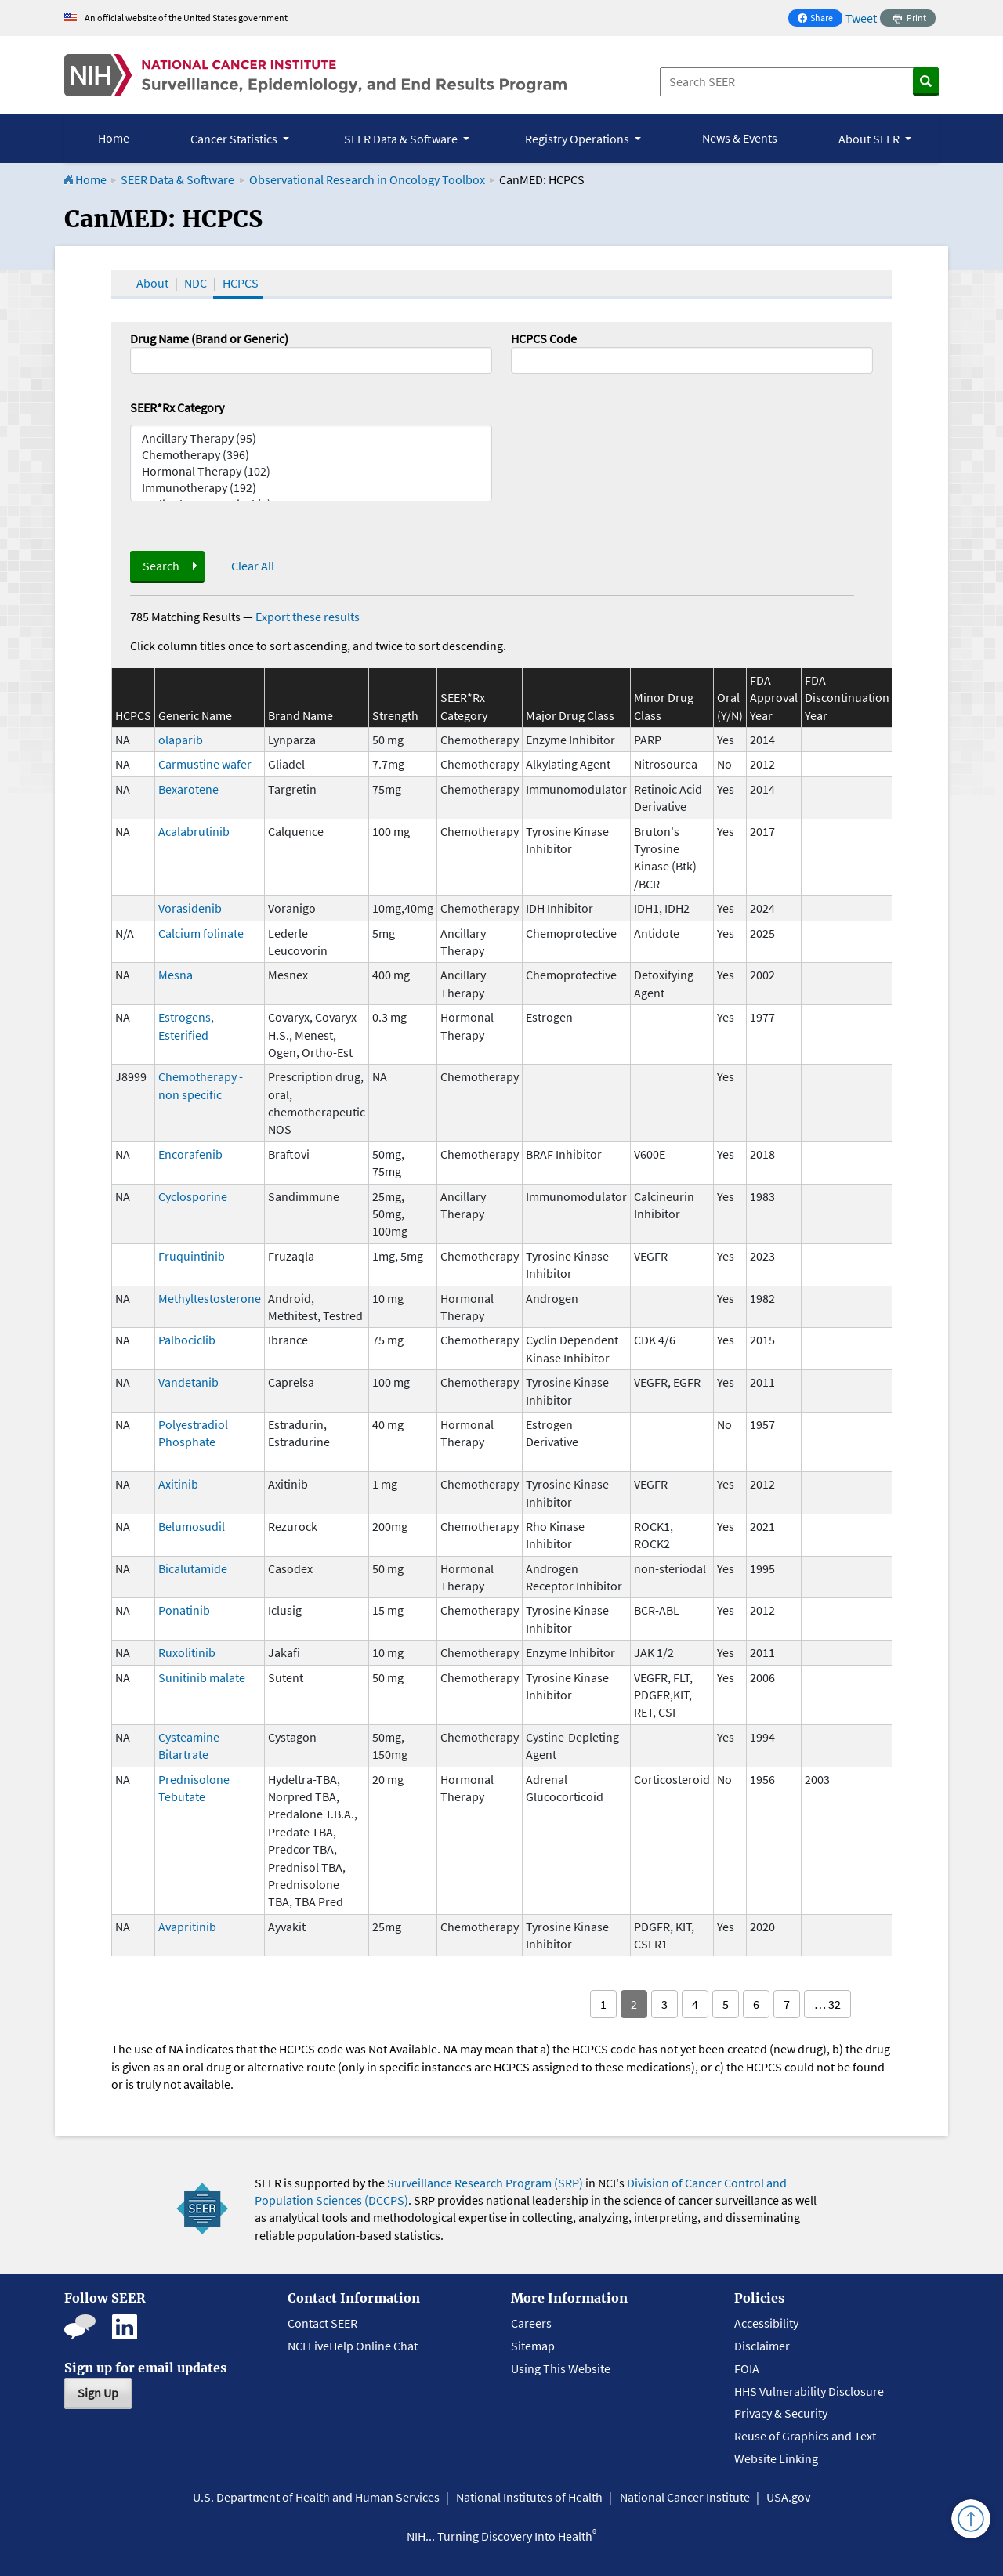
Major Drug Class (570, 715)
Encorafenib (190, 1154)
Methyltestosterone (209, 1298)
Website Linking (776, 2458)
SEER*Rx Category (177, 407)
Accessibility (766, 2323)
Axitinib (178, 1484)
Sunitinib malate (201, 1677)
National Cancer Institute (685, 2497)
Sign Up (98, 2393)
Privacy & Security (780, 2413)
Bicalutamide (192, 1568)
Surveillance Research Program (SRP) (485, 2183)
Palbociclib (186, 1340)
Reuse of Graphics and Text (805, 2436)
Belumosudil (191, 1526)
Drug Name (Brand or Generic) (209, 338)
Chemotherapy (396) (311, 455)
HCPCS (241, 283)
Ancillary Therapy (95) (311, 438)
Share (819, 19)
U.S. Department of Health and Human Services (316, 2497)
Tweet (861, 18)
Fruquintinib (191, 1256)
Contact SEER (322, 2323)
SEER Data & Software (177, 179)
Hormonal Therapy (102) (311, 471)
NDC (195, 283)
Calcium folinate (201, 933)
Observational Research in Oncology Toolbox (367, 179)
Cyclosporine (192, 1196)
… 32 (827, 2004)
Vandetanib (188, 1382)
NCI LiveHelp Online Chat (353, 2345)
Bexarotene (188, 789)
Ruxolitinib (186, 1652)
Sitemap (533, 2345)
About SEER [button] (870, 139)
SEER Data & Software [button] (402, 139)
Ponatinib (184, 1610)
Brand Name (300, 715)
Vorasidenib (190, 908)
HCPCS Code (544, 338)
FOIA (746, 2368)
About (152, 283)
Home (113, 138)
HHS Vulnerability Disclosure (809, 2391)
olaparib (180, 739)
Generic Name (195, 715)
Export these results (307, 616)
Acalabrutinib (194, 831)
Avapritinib (187, 1926)
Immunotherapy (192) (311, 487)
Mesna (175, 974)
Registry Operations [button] (578, 139)
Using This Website (560, 2368)
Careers (531, 2323)
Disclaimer (762, 2345)
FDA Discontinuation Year (847, 697)
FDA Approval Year (774, 697)
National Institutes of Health (529, 2497)
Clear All (252, 565)
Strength (395, 715)
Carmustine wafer (205, 764)
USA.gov (788, 2497)
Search (161, 565)
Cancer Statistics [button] (235, 139)
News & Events (739, 138)
